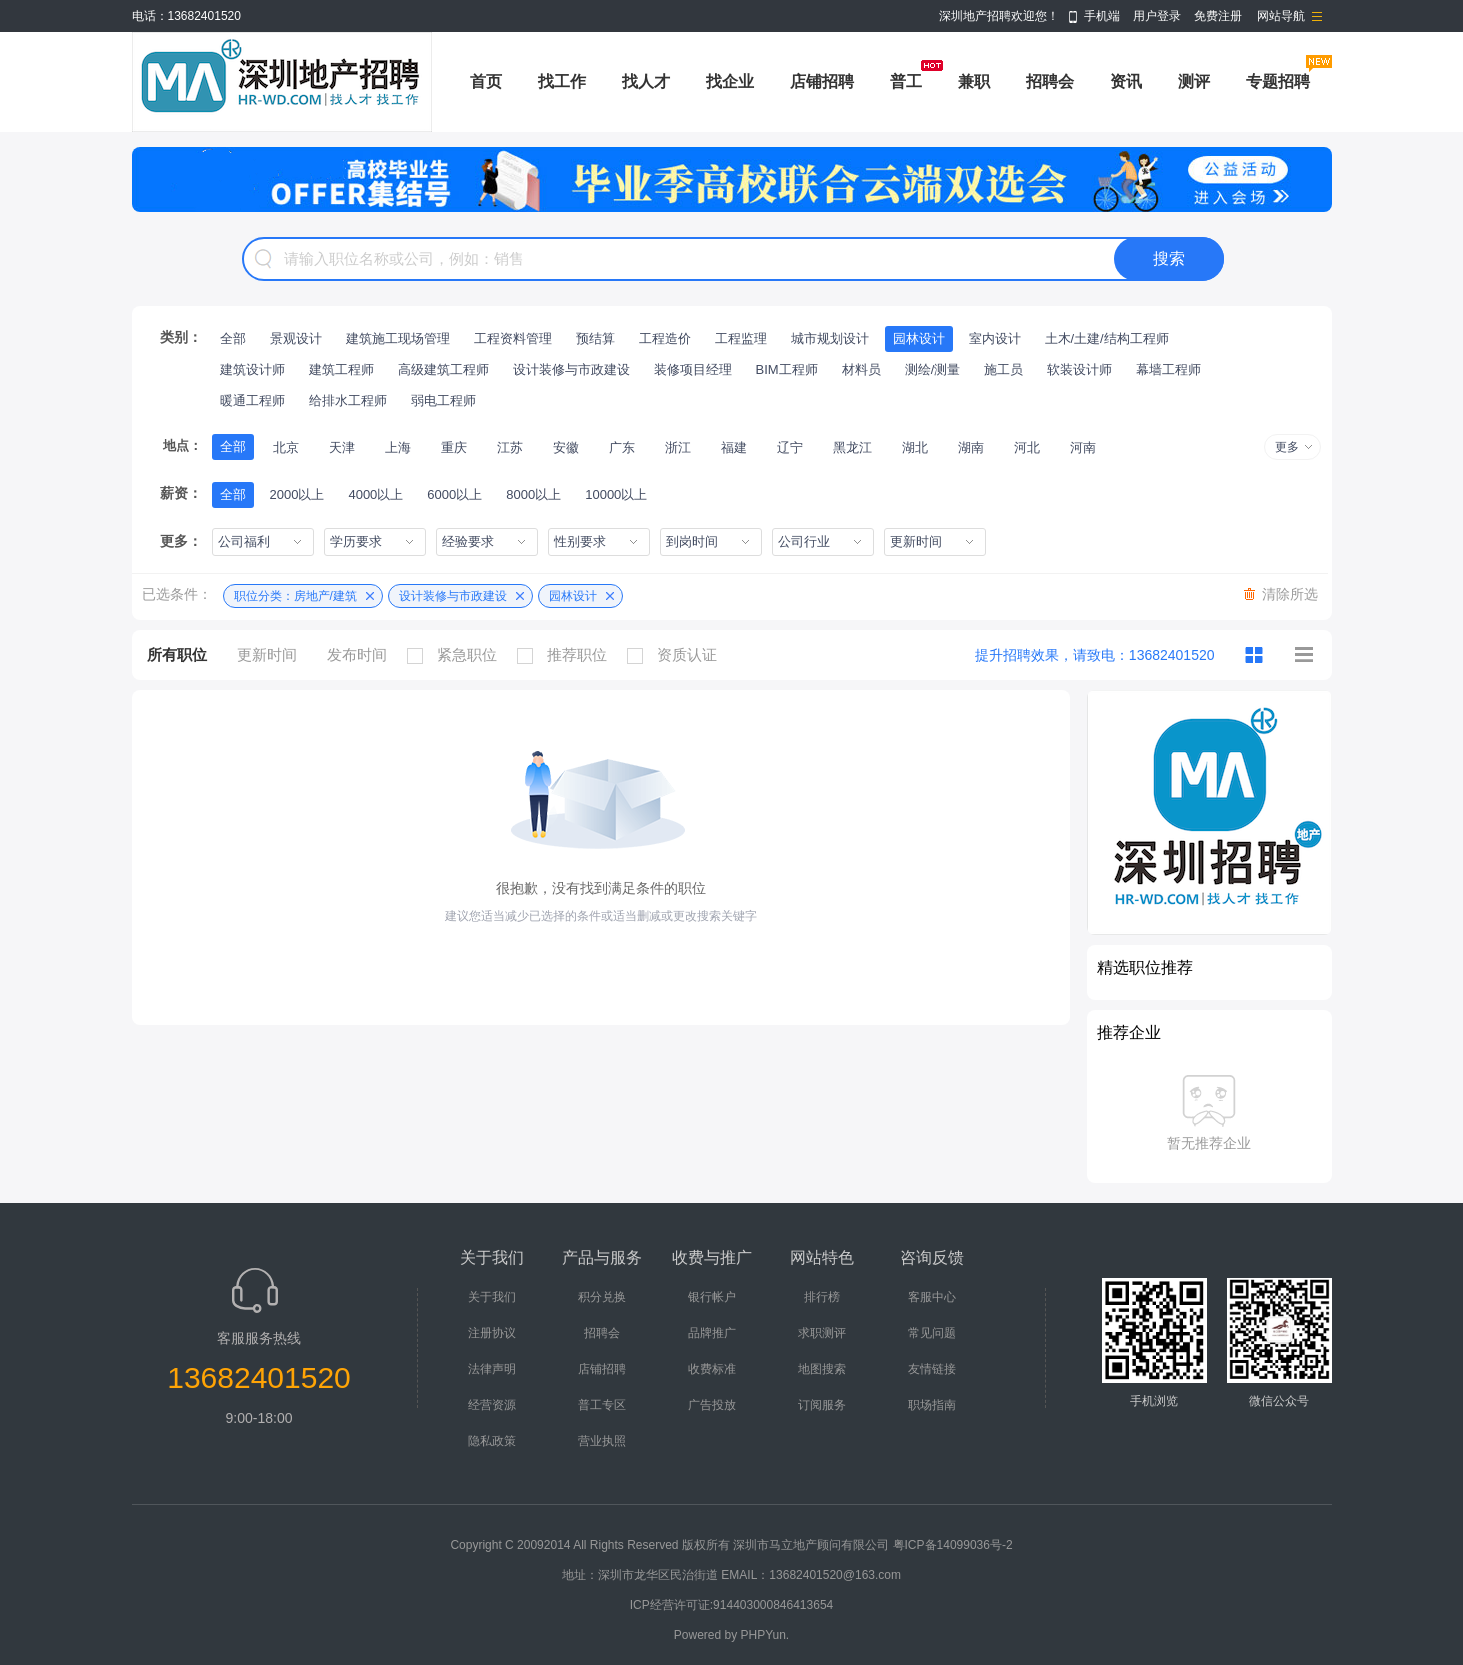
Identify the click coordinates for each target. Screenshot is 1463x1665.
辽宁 (790, 447)
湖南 (971, 447)
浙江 (678, 447)
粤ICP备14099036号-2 (953, 1545)
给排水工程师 (348, 400)
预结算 (595, 338)
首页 (486, 81)
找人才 (646, 81)
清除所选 (1290, 594)
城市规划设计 (830, 338)
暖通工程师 (252, 400)
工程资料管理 (513, 338)
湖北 (915, 447)
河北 (1027, 447)
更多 (1287, 447)
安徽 (566, 447)
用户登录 (1157, 16)
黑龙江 (852, 447)
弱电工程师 (443, 400)
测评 (1194, 81)
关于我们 (492, 1297)
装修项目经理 (693, 369)
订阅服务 (822, 1405)
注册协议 (492, 1333)
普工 (906, 81)
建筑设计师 (252, 369)
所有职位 (177, 654)
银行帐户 (712, 1297)
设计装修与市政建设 (571, 369)
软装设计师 (1079, 369)
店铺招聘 (822, 81)
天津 (342, 447)
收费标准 (712, 1369)
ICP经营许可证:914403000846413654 (731, 1605)
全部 (233, 338)
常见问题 (932, 1333)
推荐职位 (567, 655)
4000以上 (375, 494)
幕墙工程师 (1168, 369)
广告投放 (712, 1405)
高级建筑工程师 (443, 369)
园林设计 (919, 338)
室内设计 (995, 338)
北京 (286, 447)
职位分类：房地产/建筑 (295, 596)
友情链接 (932, 1369)
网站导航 (1281, 16)
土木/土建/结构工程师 (1107, 338)
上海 (398, 447)
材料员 (861, 369)
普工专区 (602, 1405)
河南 (1083, 447)
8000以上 (533, 494)
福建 (734, 447)
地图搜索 (822, 1369)
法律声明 (492, 1369)
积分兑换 (602, 1297)
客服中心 (932, 1297)
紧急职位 (457, 655)
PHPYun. (765, 1635)
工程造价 (665, 338)
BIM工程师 (787, 369)
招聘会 (1050, 81)
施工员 (1003, 369)
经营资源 (492, 1405)
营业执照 (602, 1441)
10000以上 (616, 494)
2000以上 (297, 494)
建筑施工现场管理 (398, 338)
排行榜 (822, 1297)
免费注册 (1218, 16)
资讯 (1126, 81)
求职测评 (822, 1333)
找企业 (730, 81)
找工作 (562, 81)
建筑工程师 (341, 369)
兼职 (974, 81)
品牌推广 (712, 1333)
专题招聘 (1278, 81)
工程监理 (741, 338)
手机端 (1102, 16)
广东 (622, 447)
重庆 (454, 447)
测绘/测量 (933, 369)
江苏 (510, 447)
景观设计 (296, 338)
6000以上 (454, 494)
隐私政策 (492, 1441)
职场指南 (932, 1405)
